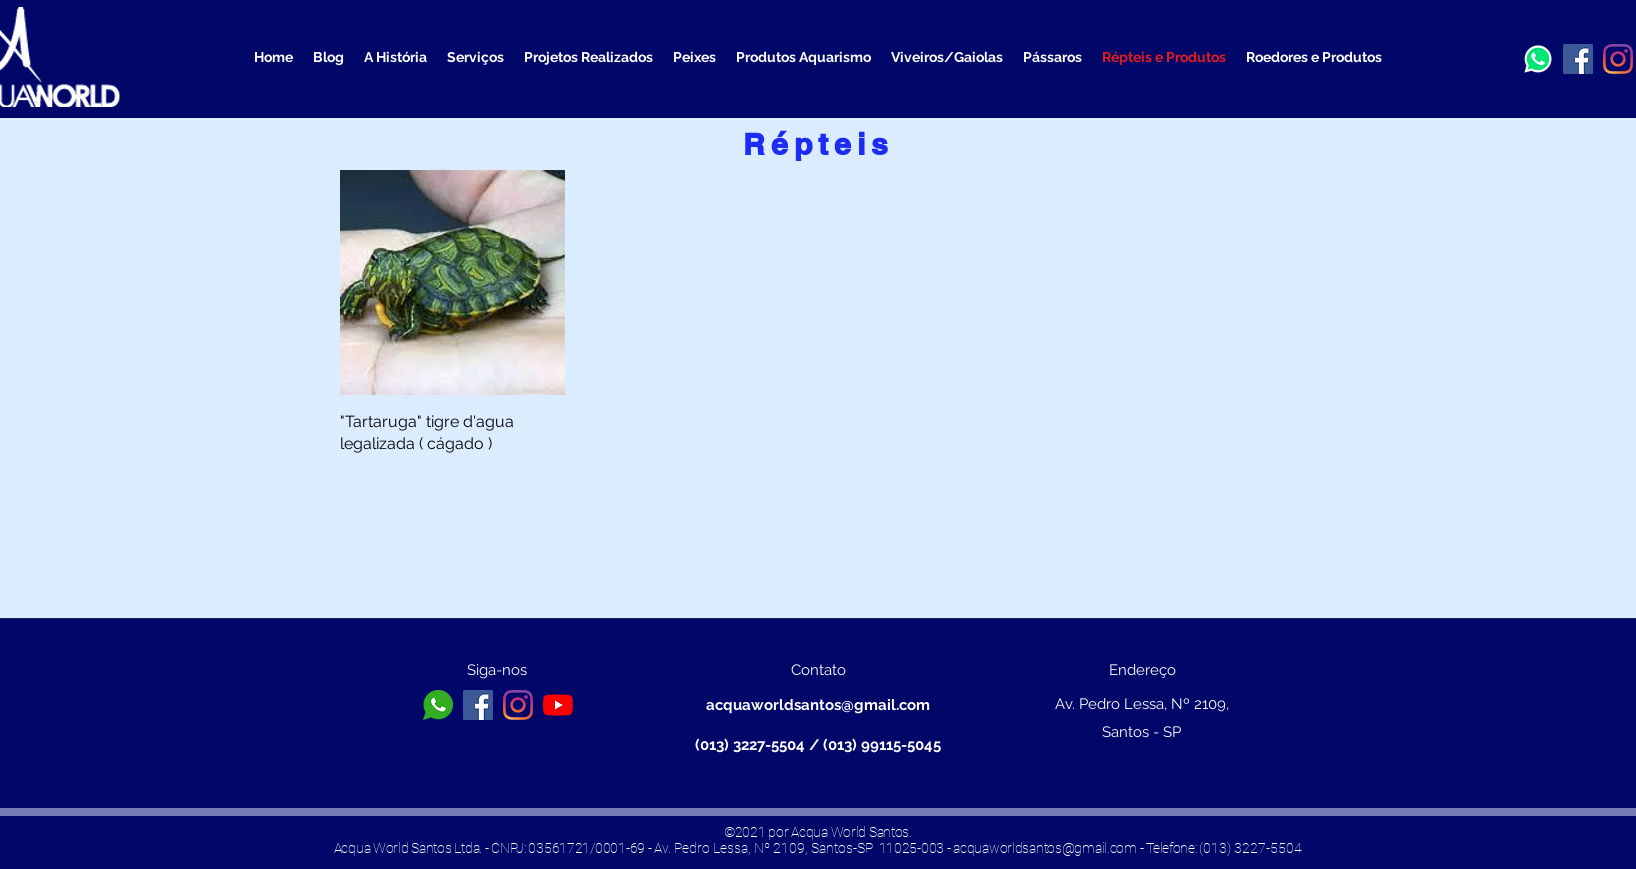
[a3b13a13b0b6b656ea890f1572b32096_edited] (1538, 59)
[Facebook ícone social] (1578, 59)
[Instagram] (1618, 59)
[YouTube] (558, 705)
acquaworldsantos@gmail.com (818, 705)
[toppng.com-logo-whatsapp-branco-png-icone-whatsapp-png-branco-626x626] (438, 705)
